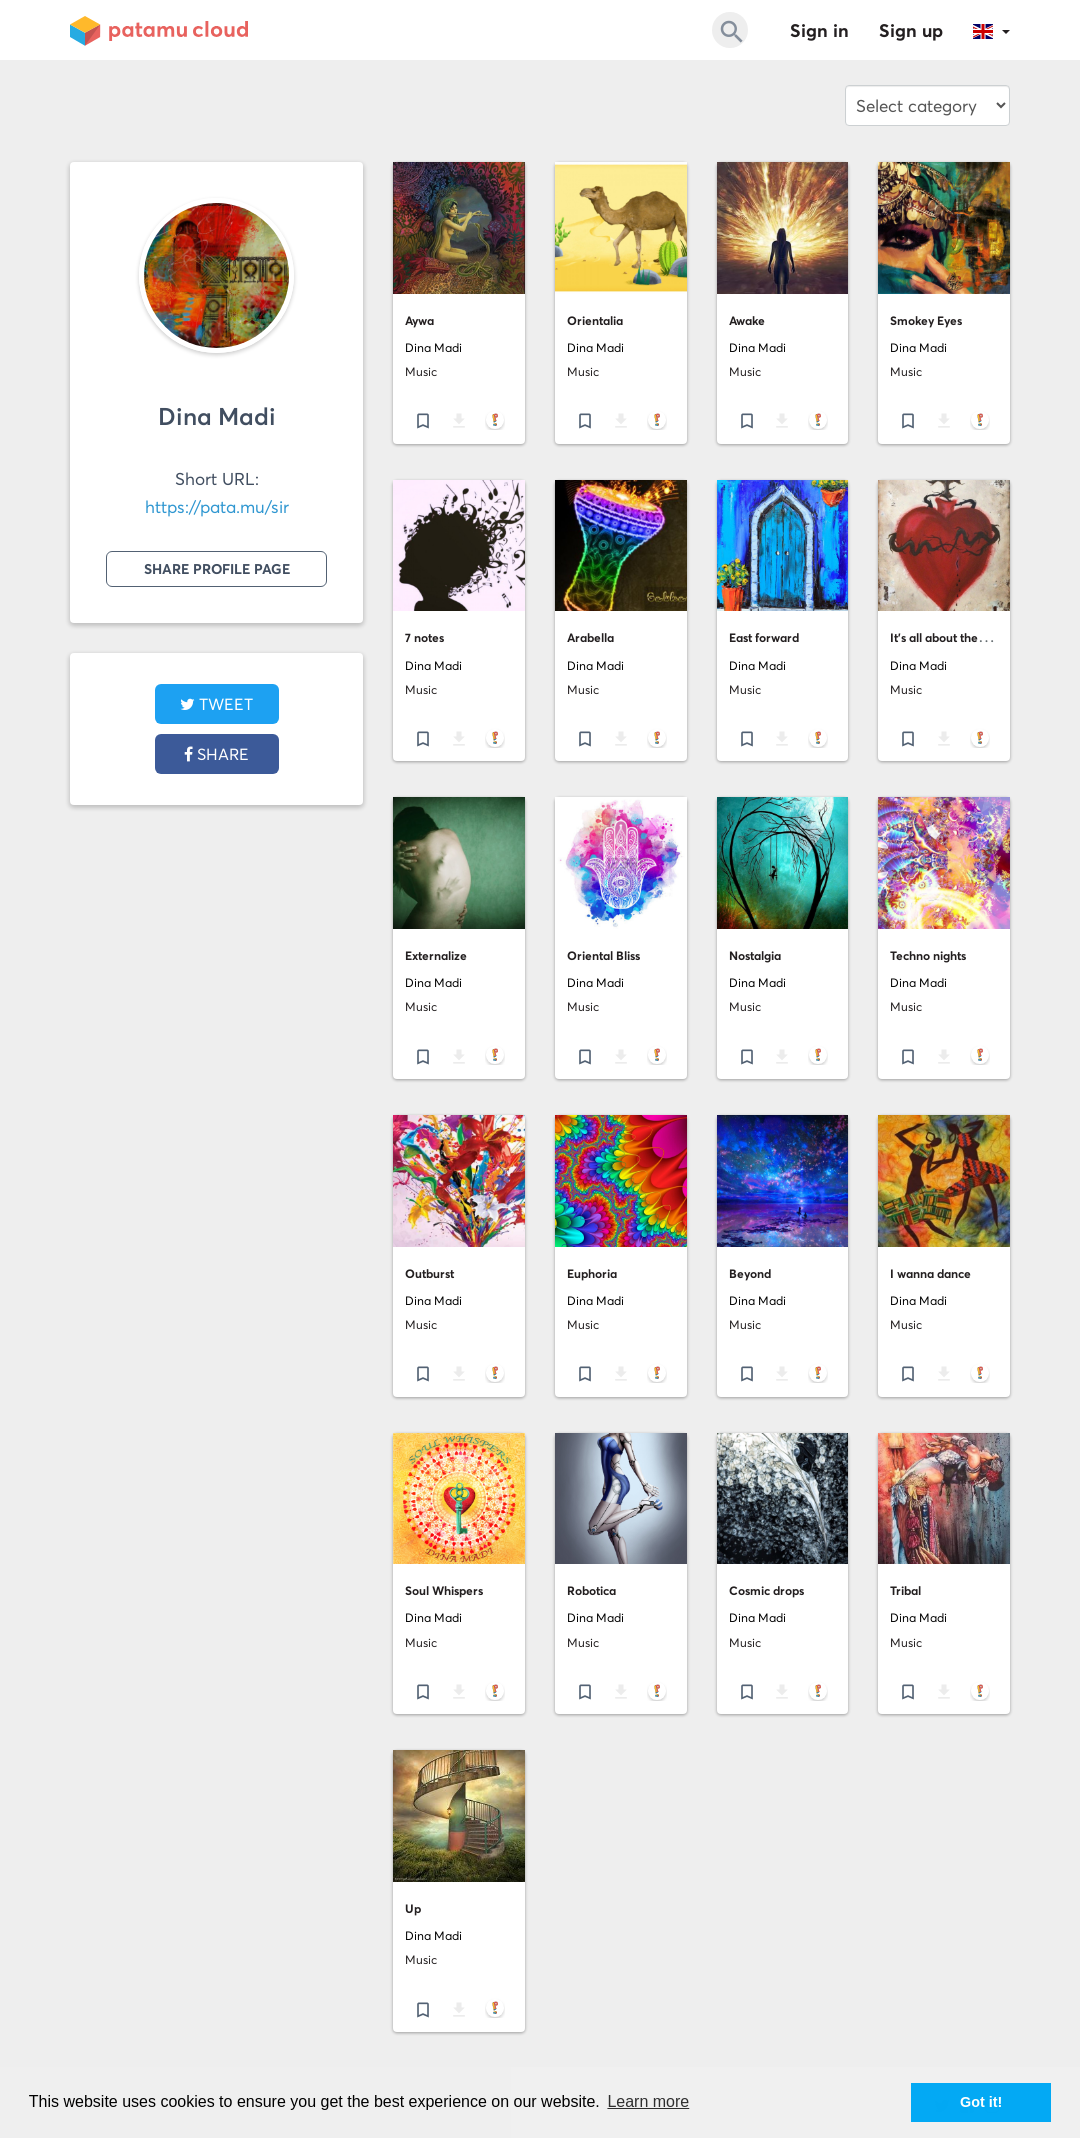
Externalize (436, 955)
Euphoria (592, 1273)
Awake (747, 320)
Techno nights (928, 955)
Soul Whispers (444, 1590)
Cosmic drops (766, 1590)
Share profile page (217, 569)
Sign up (911, 30)
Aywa (419, 320)
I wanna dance (930, 1273)
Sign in (819, 30)
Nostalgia (755, 955)
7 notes (424, 637)
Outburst (429, 1273)
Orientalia (595, 320)
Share (216, 754)
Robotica (591, 1590)
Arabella (590, 637)
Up (413, 1908)
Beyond (750, 1273)
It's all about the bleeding (959, 637)
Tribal (905, 1590)
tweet (216, 704)
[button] (991, 30)
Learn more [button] (648, 2101)
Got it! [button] (981, 2102)
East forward (764, 637)
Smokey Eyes (926, 320)
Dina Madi (217, 416)
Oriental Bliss (603, 955)
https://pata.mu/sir (217, 507)
